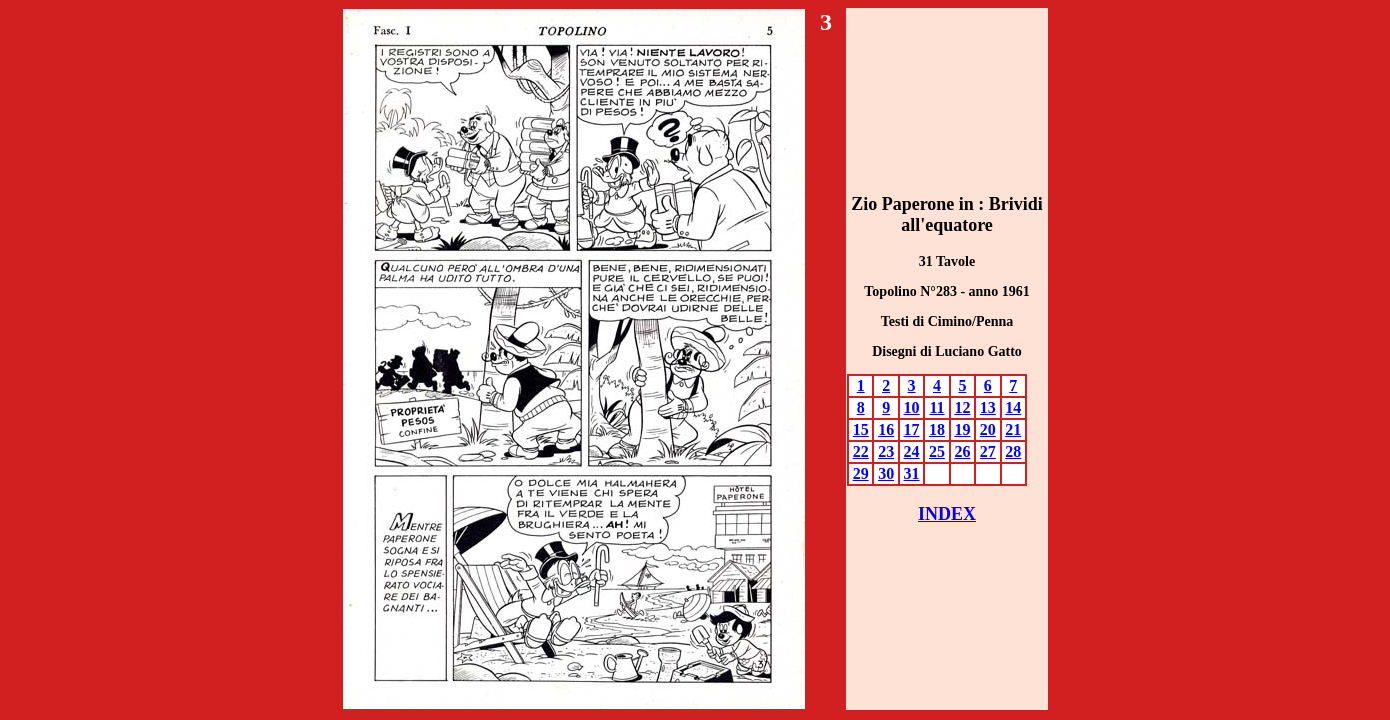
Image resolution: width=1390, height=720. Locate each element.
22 (861, 451)
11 (936, 407)
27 (988, 451)
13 (988, 407)
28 (1013, 451)
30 (886, 473)
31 (912, 473)
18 (937, 429)
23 (886, 451)
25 (937, 451)
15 (861, 429)
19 (962, 429)
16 (886, 429)
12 (962, 407)
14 (1013, 407)
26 (962, 451)
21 (1013, 429)
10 (912, 407)
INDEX (947, 514)
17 (912, 429)
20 (988, 429)
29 (861, 473)
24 (912, 451)
